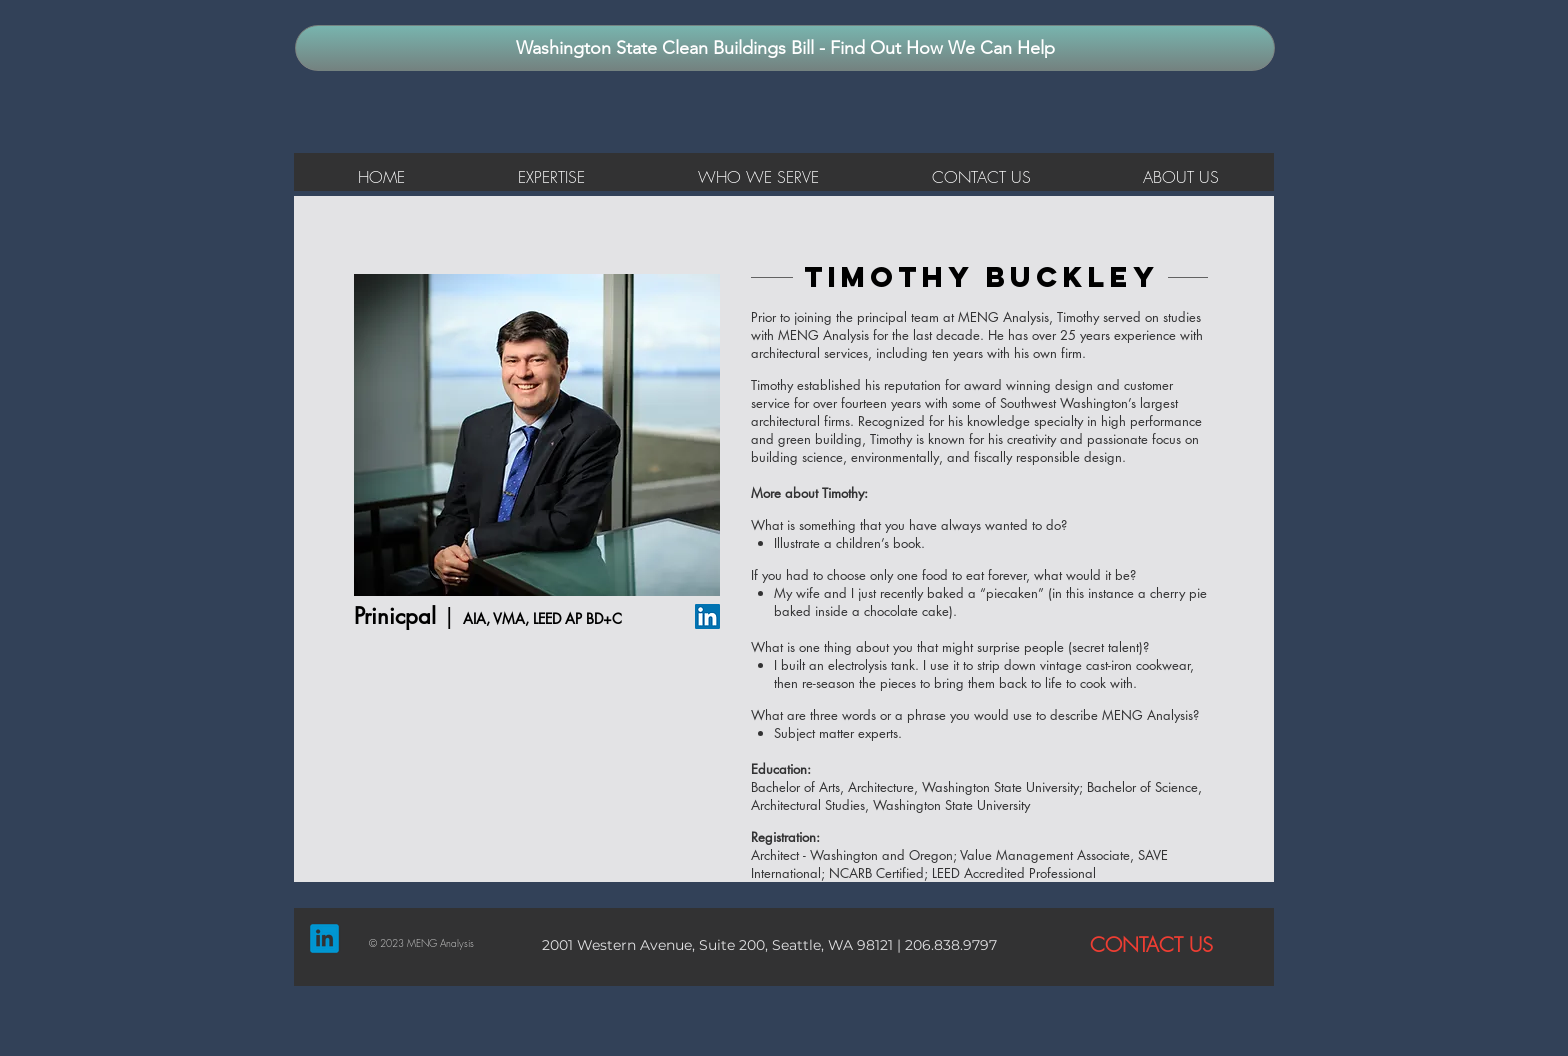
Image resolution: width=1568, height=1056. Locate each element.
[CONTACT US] (1151, 945)
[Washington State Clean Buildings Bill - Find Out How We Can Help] (785, 48)
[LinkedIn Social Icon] (707, 616)
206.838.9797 (949, 945)
